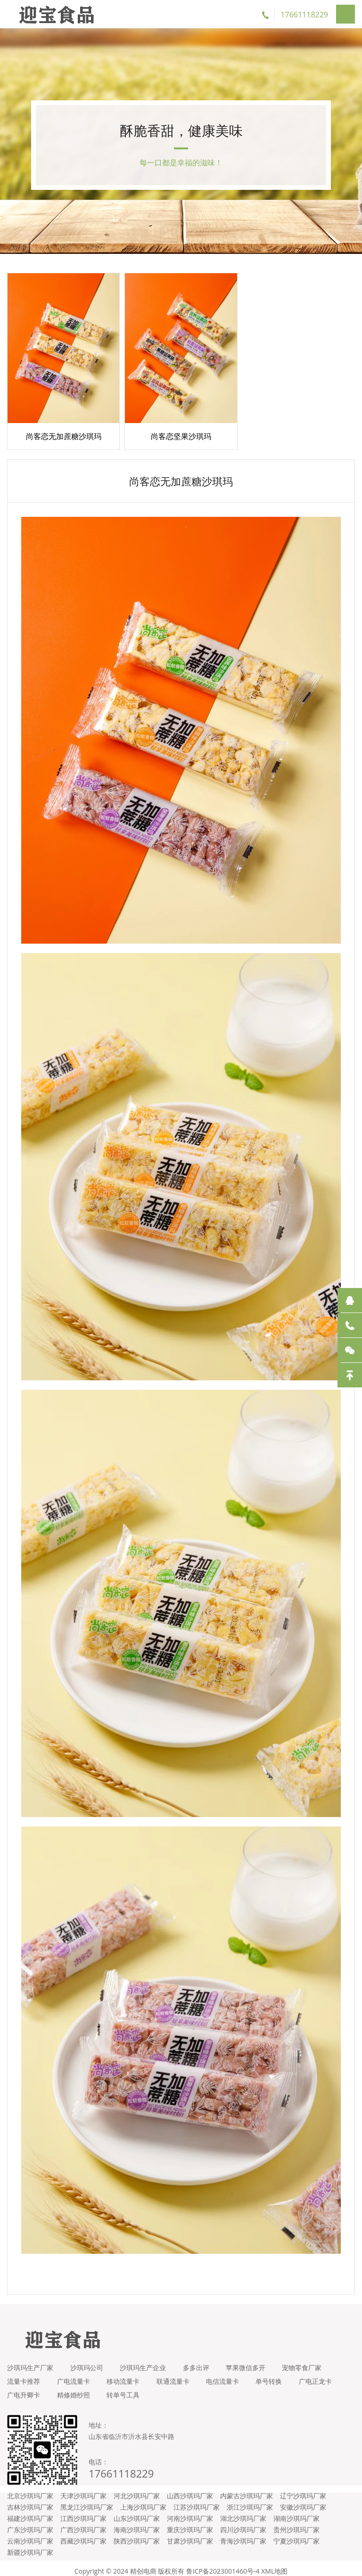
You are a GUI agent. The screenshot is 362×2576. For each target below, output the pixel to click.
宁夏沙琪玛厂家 (296, 2534)
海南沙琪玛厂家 (137, 2523)
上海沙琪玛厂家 (143, 2500)
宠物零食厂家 (312, 2361)
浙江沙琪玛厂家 (250, 2500)
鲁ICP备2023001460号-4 (223, 2564)
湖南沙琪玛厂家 (296, 2512)
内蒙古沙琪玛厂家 (246, 2489)
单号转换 (279, 2375)
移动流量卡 (127, 2375)
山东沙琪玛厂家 (137, 2512)
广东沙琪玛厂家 (30, 2523)
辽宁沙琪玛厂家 (303, 2489)
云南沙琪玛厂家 (30, 2534)
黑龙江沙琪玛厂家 (86, 2500)
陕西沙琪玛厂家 (137, 2534)
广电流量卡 (75, 2375)
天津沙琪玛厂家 (83, 2489)
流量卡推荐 (23, 2375)
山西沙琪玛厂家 (190, 2489)
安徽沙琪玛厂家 (303, 2500)
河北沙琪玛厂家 (137, 2489)
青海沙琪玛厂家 (243, 2534)
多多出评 (202, 2361)
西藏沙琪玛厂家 (83, 2534)
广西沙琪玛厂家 (83, 2523)
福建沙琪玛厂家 (30, 2512)
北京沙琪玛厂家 (30, 2489)
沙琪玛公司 (88, 2361)
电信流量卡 (230, 2375)
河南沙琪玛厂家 (190, 2512)
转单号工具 (179, 2388)
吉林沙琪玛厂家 (30, 2500)
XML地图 (274, 2564)
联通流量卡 (179, 2375)
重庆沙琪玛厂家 (190, 2523)
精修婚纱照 (127, 2388)
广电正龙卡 (23, 2388)
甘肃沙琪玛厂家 (190, 2534)
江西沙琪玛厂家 (83, 2512)
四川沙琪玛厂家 (243, 2523)
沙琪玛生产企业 (147, 2361)
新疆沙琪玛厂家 (30, 2546)
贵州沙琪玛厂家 (296, 2523)
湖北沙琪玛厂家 (243, 2512)
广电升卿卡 (75, 2388)
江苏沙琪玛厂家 (196, 2500)
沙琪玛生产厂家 (30, 2361)
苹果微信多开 (254, 2361)
